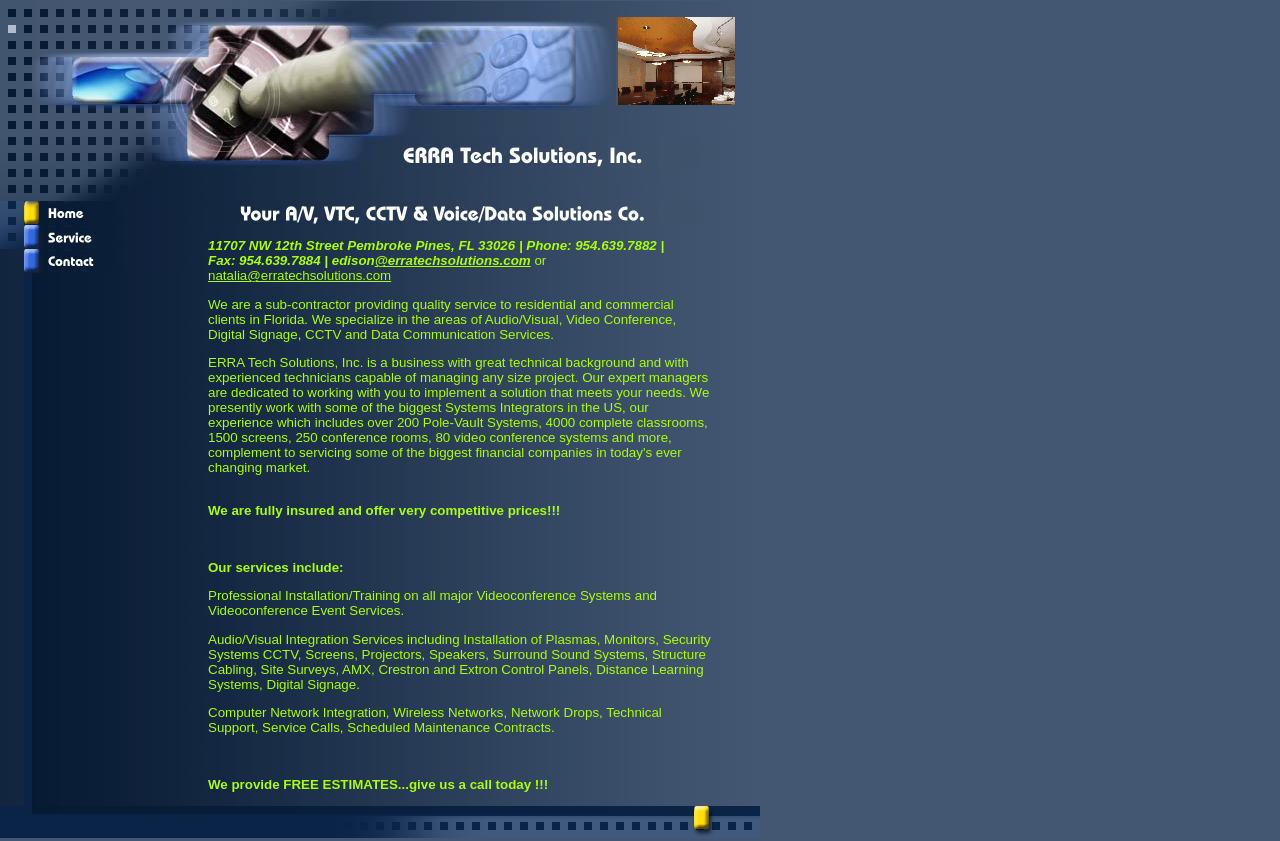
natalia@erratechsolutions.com (299, 275)
